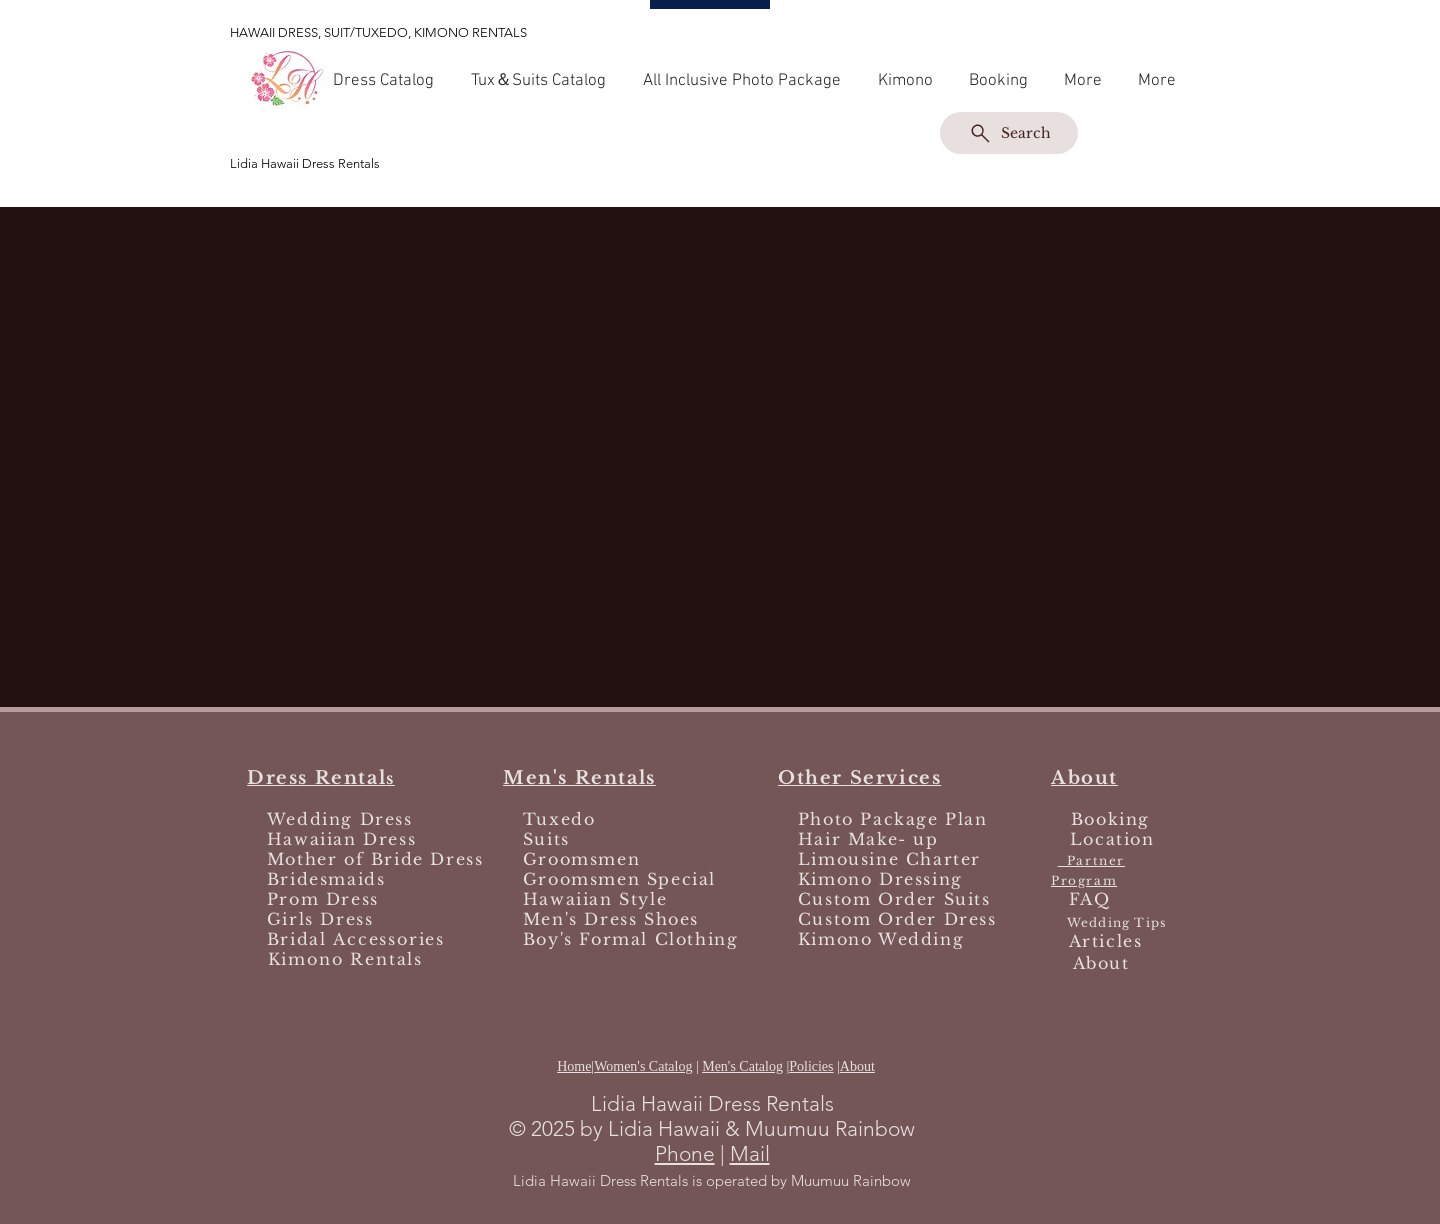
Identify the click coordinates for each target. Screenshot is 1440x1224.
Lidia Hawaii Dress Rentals (305, 163)
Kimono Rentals (346, 959)
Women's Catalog (643, 1066)
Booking (1110, 819)
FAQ (1090, 899)
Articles (1106, 941)
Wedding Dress (340, 819)
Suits (543, 839)
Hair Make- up (868, 839)
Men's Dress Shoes (611, 919)
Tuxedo (559, 819)
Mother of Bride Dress (375, 859)
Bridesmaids (322, 879)
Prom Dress (323, 899)
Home (574, 1066)
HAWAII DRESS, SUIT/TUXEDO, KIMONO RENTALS (378, 32)
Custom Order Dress (897, 919)
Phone (685, 1153)
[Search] (1009, 133)
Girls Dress (320, 919)
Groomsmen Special (619, 879)
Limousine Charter (889, 859)
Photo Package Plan (893, 819)
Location (1112, 839)
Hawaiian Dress (341, 839)
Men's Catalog (742, 1066)
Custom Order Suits (894, 899)
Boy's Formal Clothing (627, 939)
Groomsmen (581, 859)
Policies (811, 1066)
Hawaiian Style (595, 899)
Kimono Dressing (880, 879)
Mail (750, 1153)
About (857, 1066)
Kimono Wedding (881, 939)
